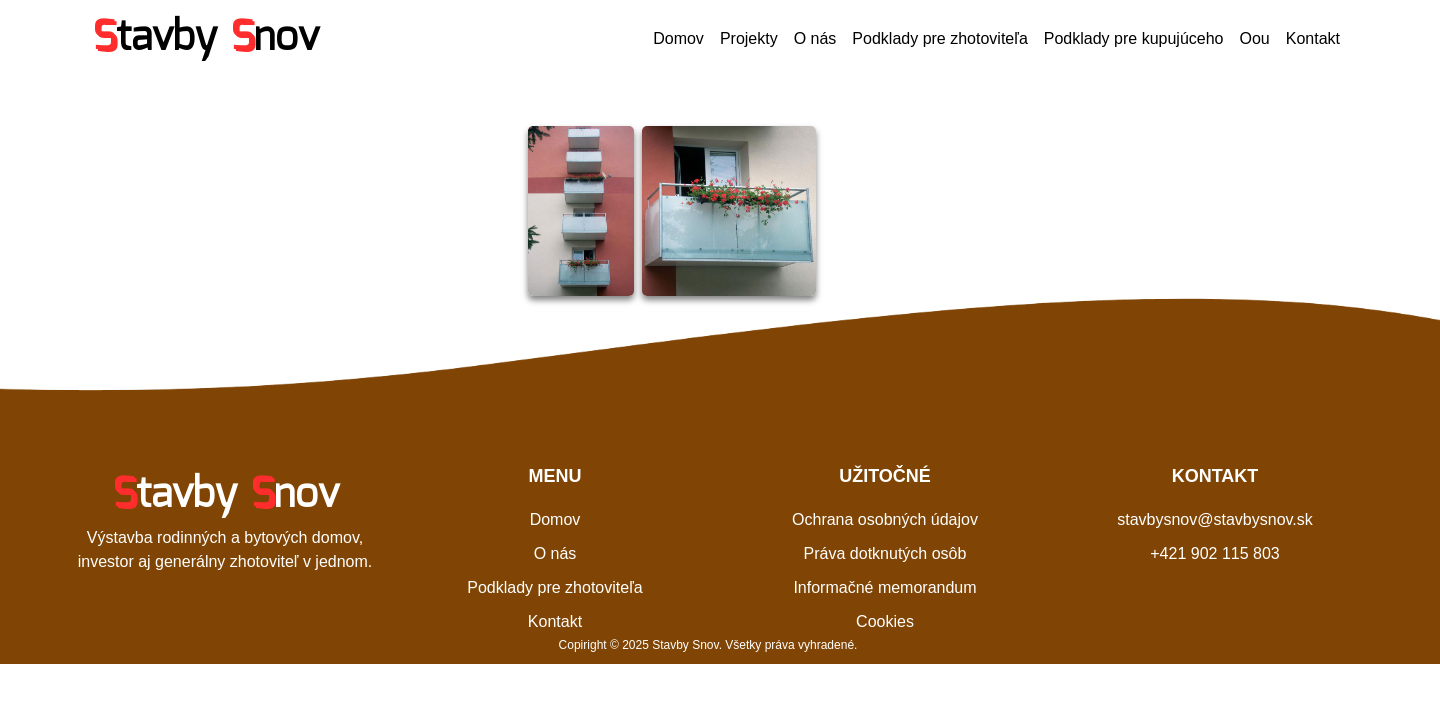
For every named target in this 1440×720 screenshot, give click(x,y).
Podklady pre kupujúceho (1134, 38)
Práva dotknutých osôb (885, 553)
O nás (815, 38)
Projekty (749, 38)
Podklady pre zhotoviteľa (939, 38)
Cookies (885, 621)
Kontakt (1313, 38)
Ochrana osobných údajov (885, 519)
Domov (678, 38)
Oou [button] (1254, 38)
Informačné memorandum (884, 587)
